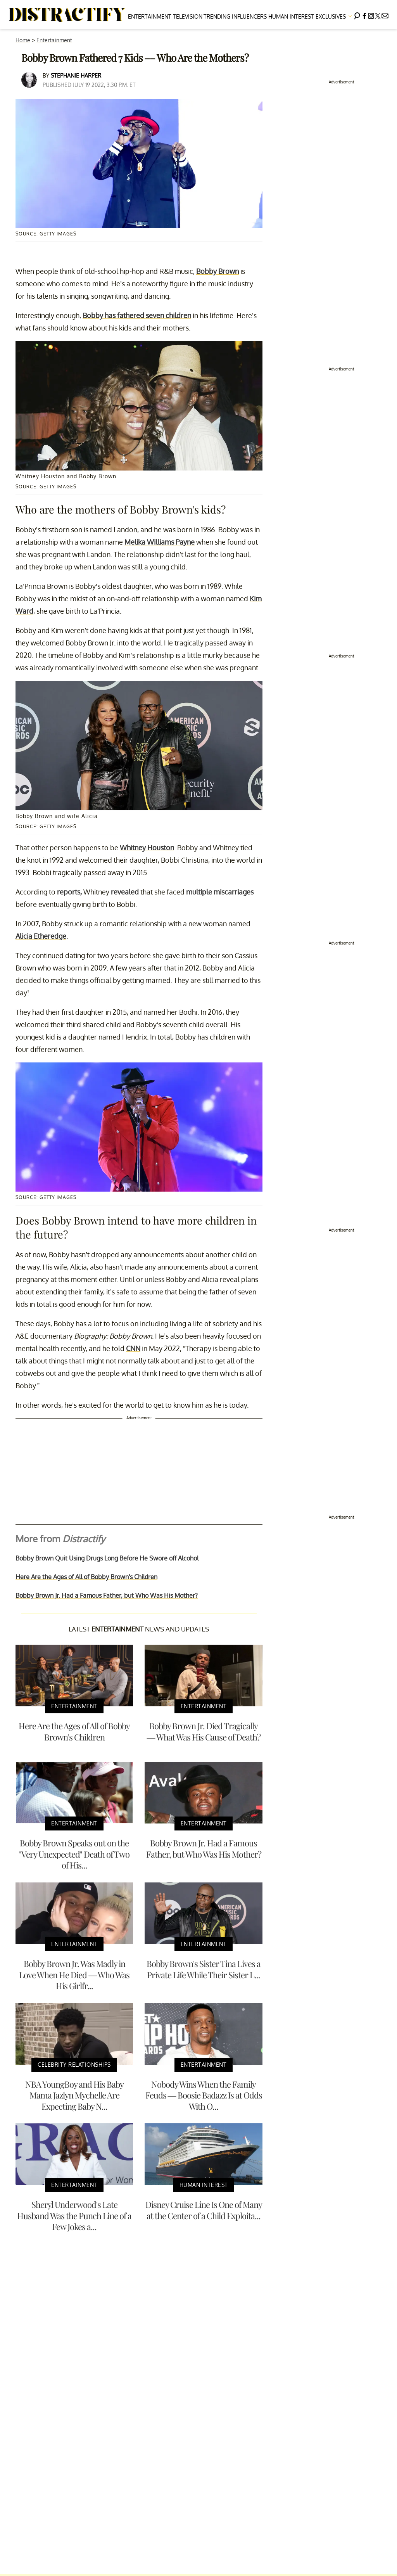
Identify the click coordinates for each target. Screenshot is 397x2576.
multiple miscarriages (220, 892)
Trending (217, 16)
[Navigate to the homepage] (67, 15)
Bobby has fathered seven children (137, 315)
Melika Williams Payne (159, 542)
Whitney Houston (147, 847)
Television (187, 16)
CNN (133, 1348)
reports (68, 892)
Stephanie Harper (76, 75)
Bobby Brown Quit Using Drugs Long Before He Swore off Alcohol (107, 1558)
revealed (125, 892)
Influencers (249, 16)
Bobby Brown (217, 271)
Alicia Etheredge (41, 936)
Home (23, 40)
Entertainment (149, 16)
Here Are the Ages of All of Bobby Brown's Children (86, 1577)
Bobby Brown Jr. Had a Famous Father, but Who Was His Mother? (107, 1595)
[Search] (357, 14)
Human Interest (291, 16)
